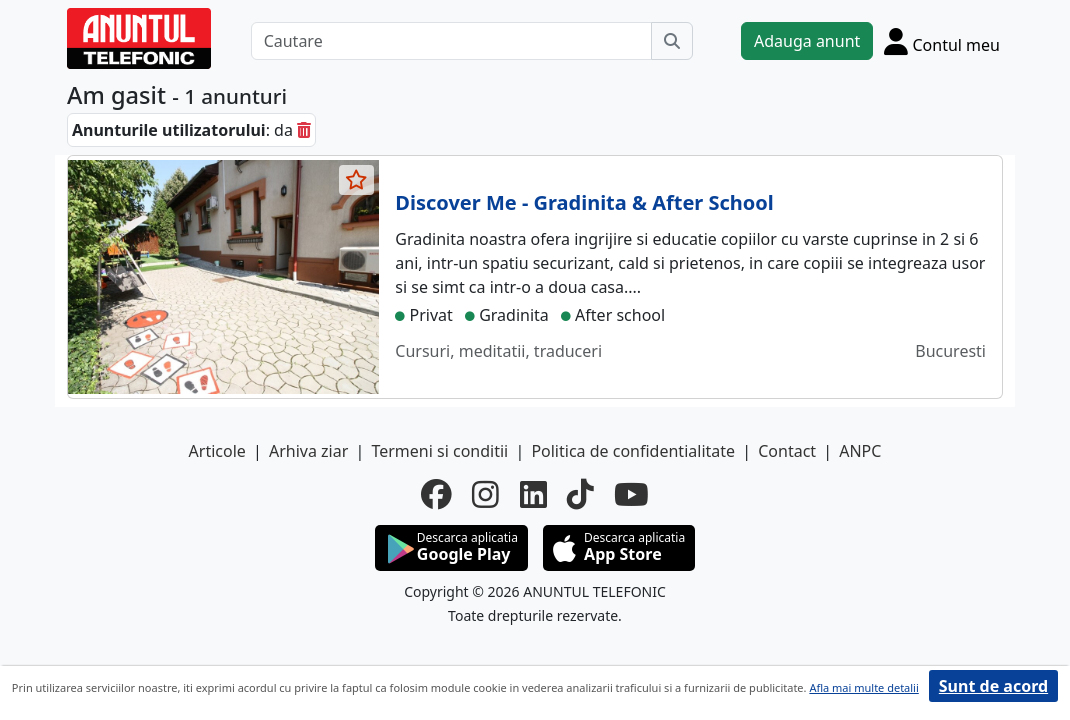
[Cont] (942, 41)
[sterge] (304, 130)
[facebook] (436, 494)
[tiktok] (580, 494)
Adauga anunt (807, 41)
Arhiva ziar (308, 451)
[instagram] (485, 494)
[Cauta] (672, 41)
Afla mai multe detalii (863, 687)
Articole (217, 451)
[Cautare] (451, 41)
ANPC (860, 451)
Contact (787, 451)
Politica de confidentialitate (633, 451)
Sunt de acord (993, 686)
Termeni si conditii (439, 451)
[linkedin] (533, 494)
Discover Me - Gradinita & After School (584, 202)
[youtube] (631, 494)
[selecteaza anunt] (357, 180)
